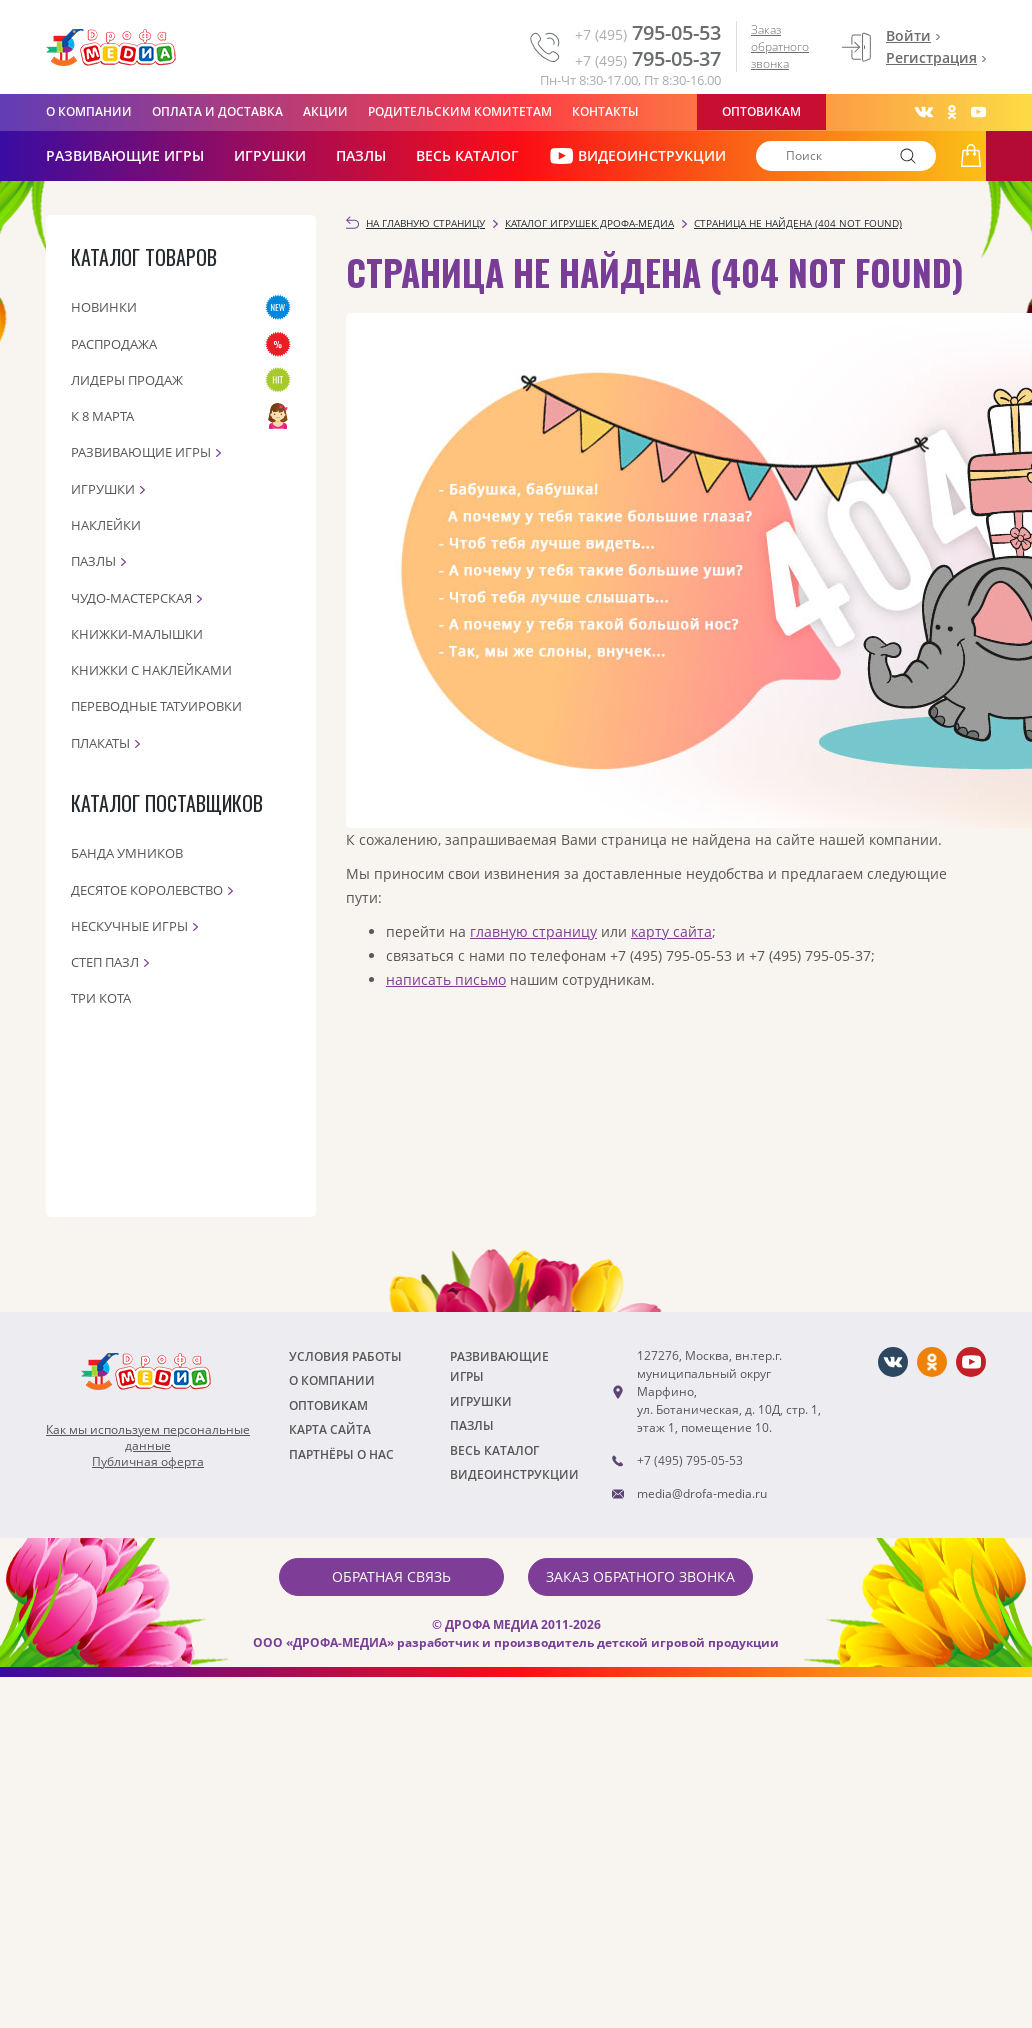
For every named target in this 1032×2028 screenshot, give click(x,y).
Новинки (104, 307)
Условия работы (345, 1356)
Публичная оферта (148, 1462)
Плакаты (100, 743)
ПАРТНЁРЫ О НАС (341, 1454)
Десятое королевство (147, 890)
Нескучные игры (129, 926)
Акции (325, 111)
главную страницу (533, 931)
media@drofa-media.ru (702, 1493)
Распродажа (114, 344)
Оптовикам (761, 111)
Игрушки (270, 155)
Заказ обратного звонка (780, 46)
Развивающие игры (141, 452)
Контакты (605, 111)
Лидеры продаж (127, 380)
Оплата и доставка (217, 111)
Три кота (101, 998)
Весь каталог (467, 155)
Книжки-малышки (137, 634)
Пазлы (361, 155)
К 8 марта (102, 416)
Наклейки (106, 525)
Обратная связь (391, 1576)
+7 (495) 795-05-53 (690, 1460)
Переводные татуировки (156, 706)
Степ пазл (105, 962)
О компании (89, 111)
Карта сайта (330, 1429)
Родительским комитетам (460, 111)
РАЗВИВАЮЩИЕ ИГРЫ (125, 155)
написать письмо (446, 979)
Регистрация (931, 57)
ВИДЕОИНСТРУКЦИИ (637, 156)
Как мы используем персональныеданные (148, 1438)
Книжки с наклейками (151, 670)
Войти (908, 35)
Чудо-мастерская (131, 598)
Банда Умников (127, 853)
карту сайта (671, 931)
